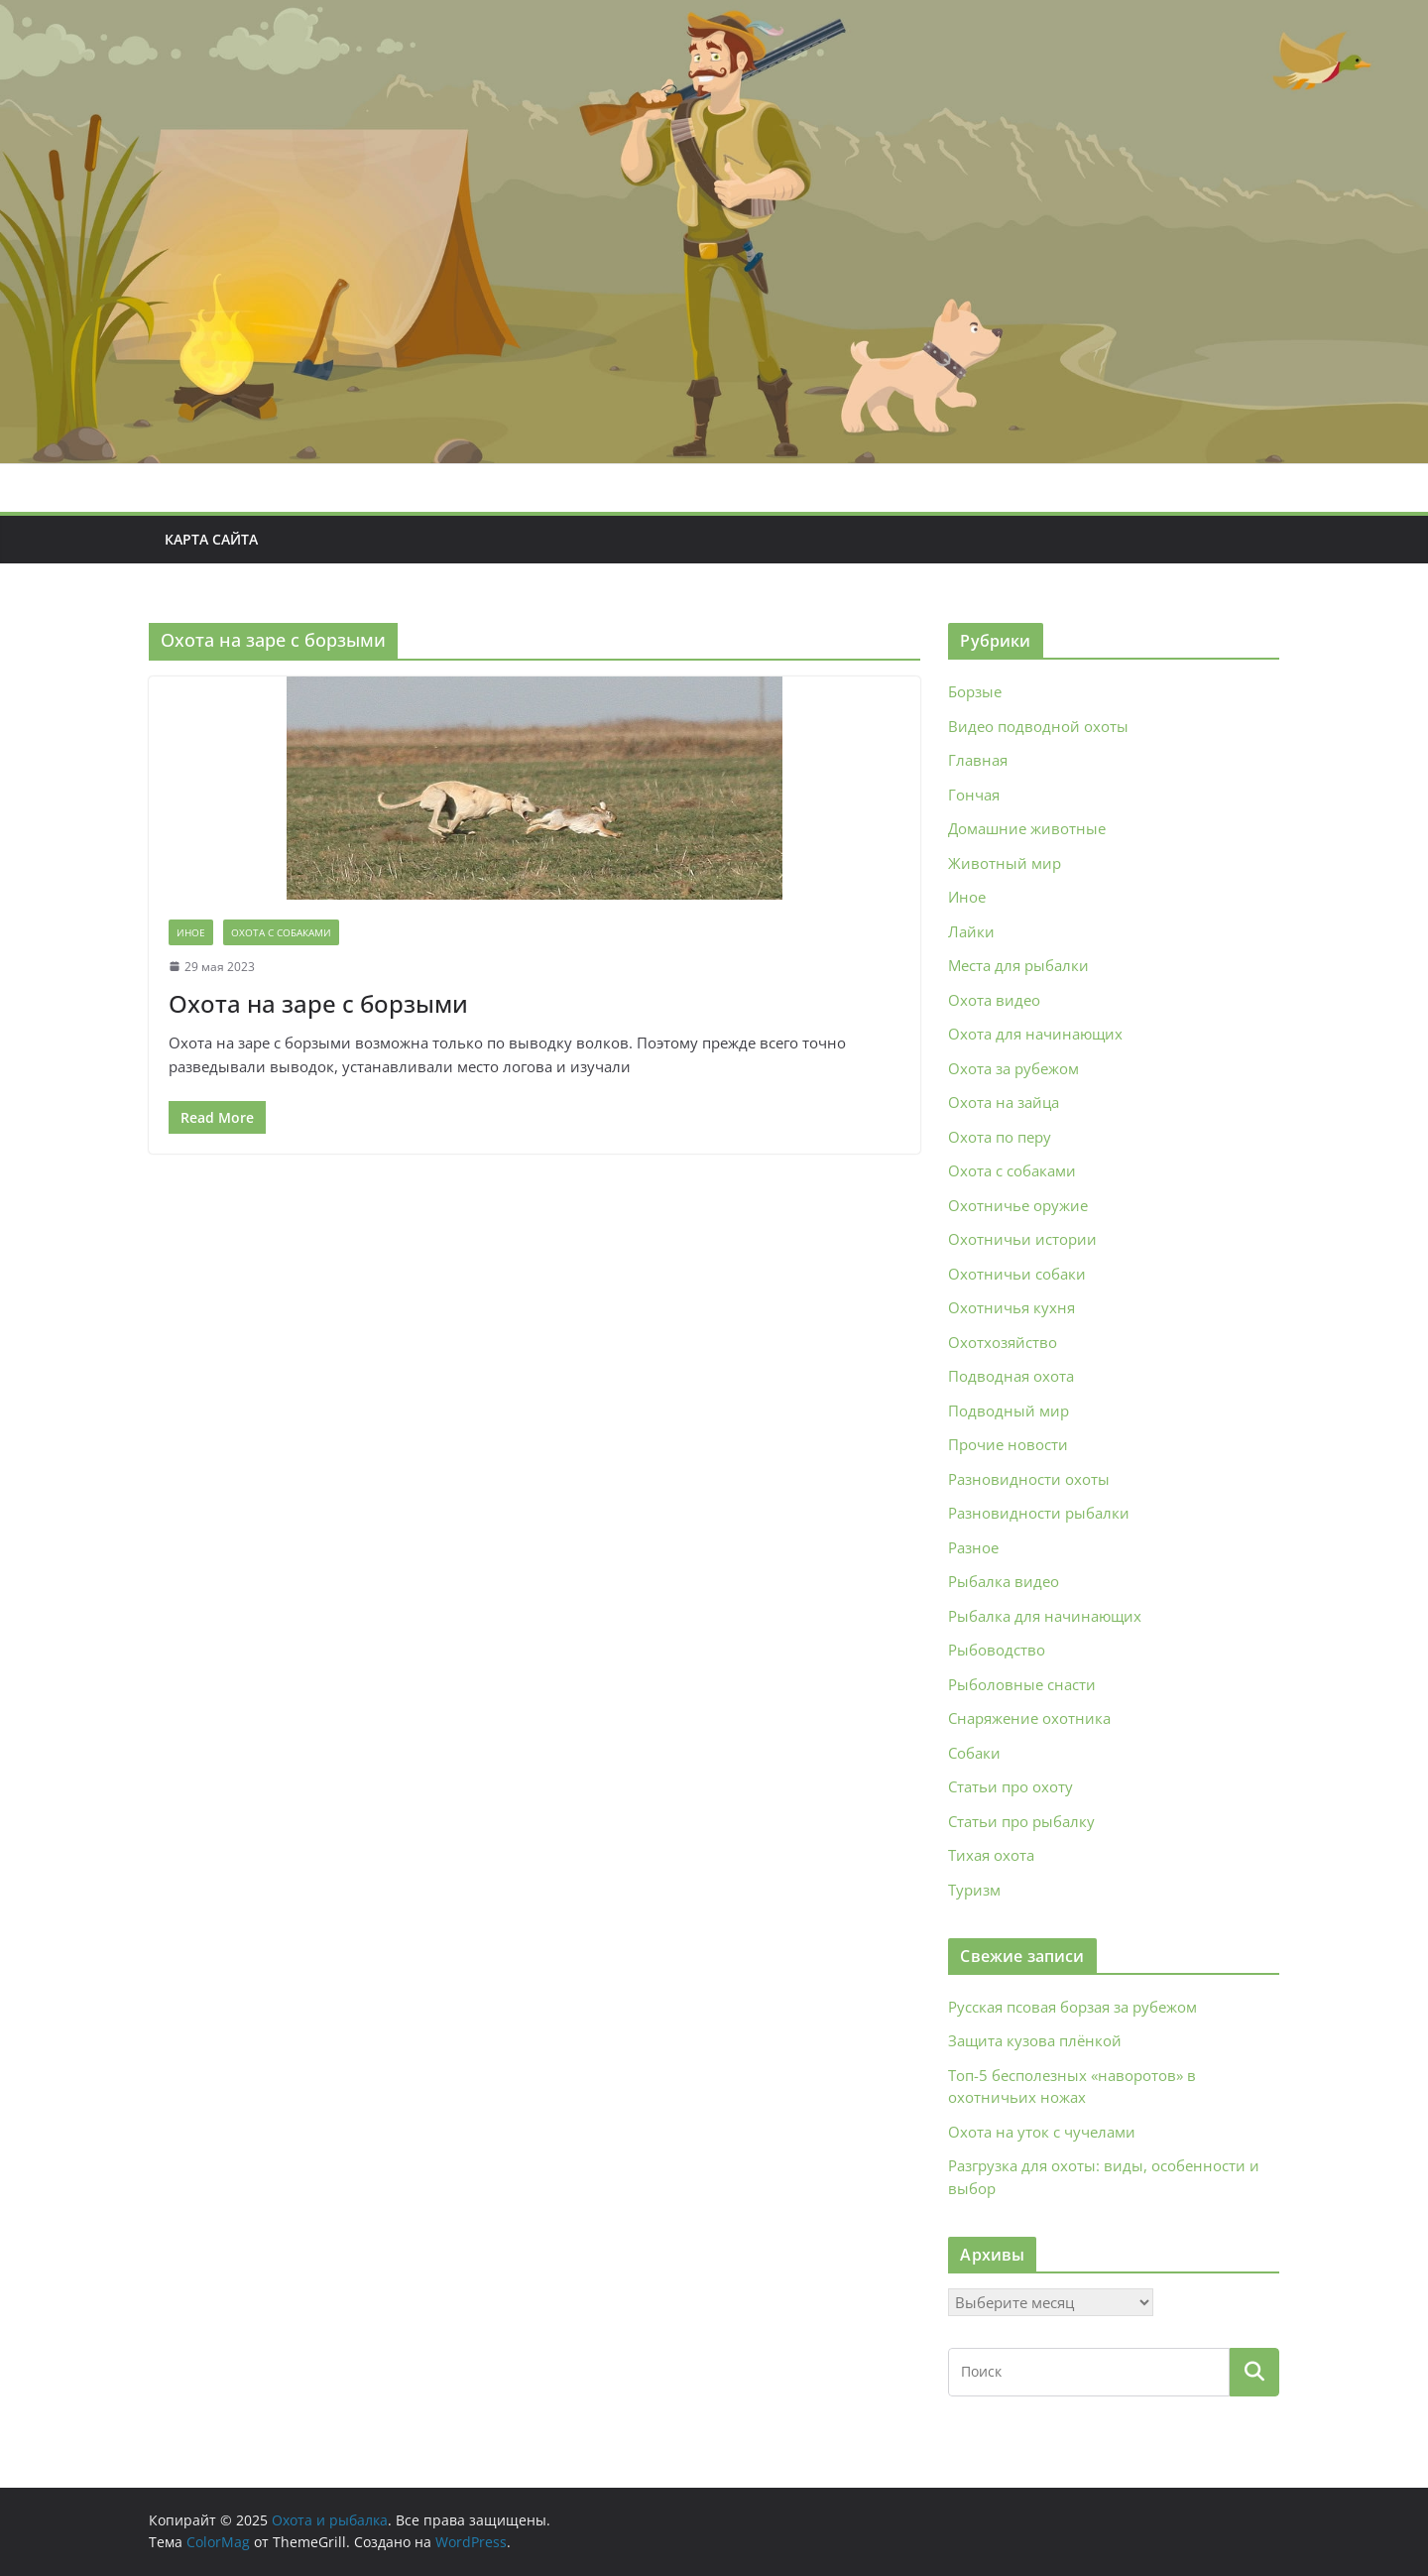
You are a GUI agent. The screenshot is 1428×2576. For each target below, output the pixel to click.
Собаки (974, 1753)
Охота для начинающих (1035, 1033)
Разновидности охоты (1029, 1479)
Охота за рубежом (1013, 1068)
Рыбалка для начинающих (1044, 1616)
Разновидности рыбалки (1039, 1513)
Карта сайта (211, 539)
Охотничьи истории (1022, 1239)
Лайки (971, 931)
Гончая (974, 794)
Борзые (975, 691)
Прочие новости (1008, 1444)
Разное (973, 1547)
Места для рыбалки (1018, 965)
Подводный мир (1008, 1410)
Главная (978, 760)
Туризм (974, 1890)
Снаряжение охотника (1029, 1718)
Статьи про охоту (1010, 1786)
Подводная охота (1011, 1376)
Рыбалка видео (1003, 1581)
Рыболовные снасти (1022, 1684)
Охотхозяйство (1002, 1342)
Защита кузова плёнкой (1035, 2040)
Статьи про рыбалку (1021, 1821)
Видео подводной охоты (1038, 726)
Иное (191, 932)
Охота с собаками (281, 932)
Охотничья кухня (1011, 1307)
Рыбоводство (996, 1649)
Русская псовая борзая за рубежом (1072, 2007)
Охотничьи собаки (1017, 1274)
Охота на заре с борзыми (318, 1003)
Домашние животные (1027, 828)
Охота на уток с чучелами (1041, 2132)
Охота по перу (999, 1137)
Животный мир (1004, 863)
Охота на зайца (1003, 1102)
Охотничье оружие (1018, 1205)
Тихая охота (991, 1855)
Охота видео (994, 1000)
